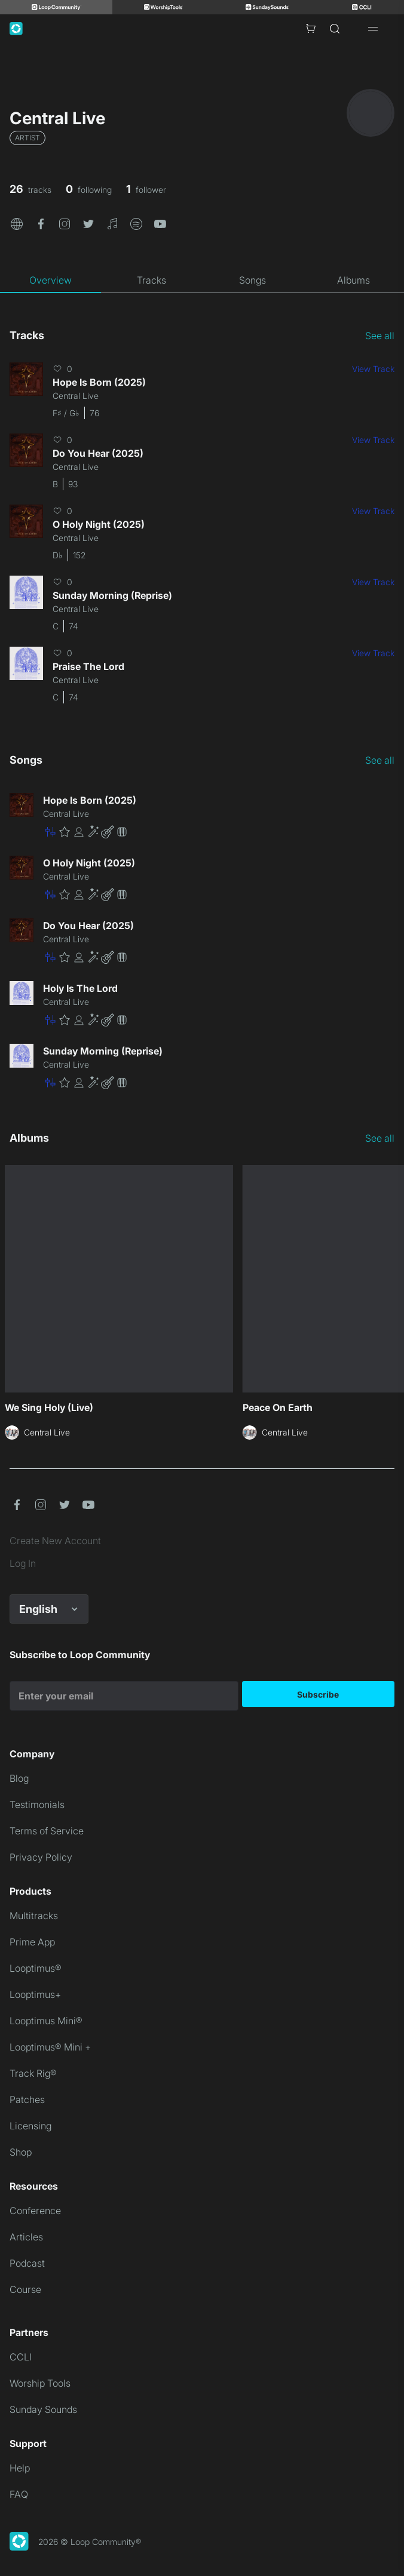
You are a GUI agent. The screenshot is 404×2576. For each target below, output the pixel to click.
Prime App (32, 1942)
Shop (21, 2152)
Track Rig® (33, 2073)
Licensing (30, 2126)
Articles (26, 2237)
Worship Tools (40, 2383)
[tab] (50, 280)
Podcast (27, 2263)
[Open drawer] (372, 28)
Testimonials (37, 1804)
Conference (35, 2211)
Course (25, 2289)
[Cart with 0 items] (311, 28)
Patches (27, 2099)
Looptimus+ (35, 1994)
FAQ (19, 2494)
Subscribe (318, 1694)
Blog (19, 1778)
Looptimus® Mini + (50, 2047)
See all (379, 336)
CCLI (21, 2357)
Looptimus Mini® (46, 2021)
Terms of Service (47, 1831)
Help (20, 2468)
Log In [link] (23, 1563)
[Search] (335, 28)
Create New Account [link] (55, 1541)
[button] (17, 223)
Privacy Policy (41, 1857)
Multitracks (34, 1916)
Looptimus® (36, 1968)
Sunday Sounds (43, 2409)
